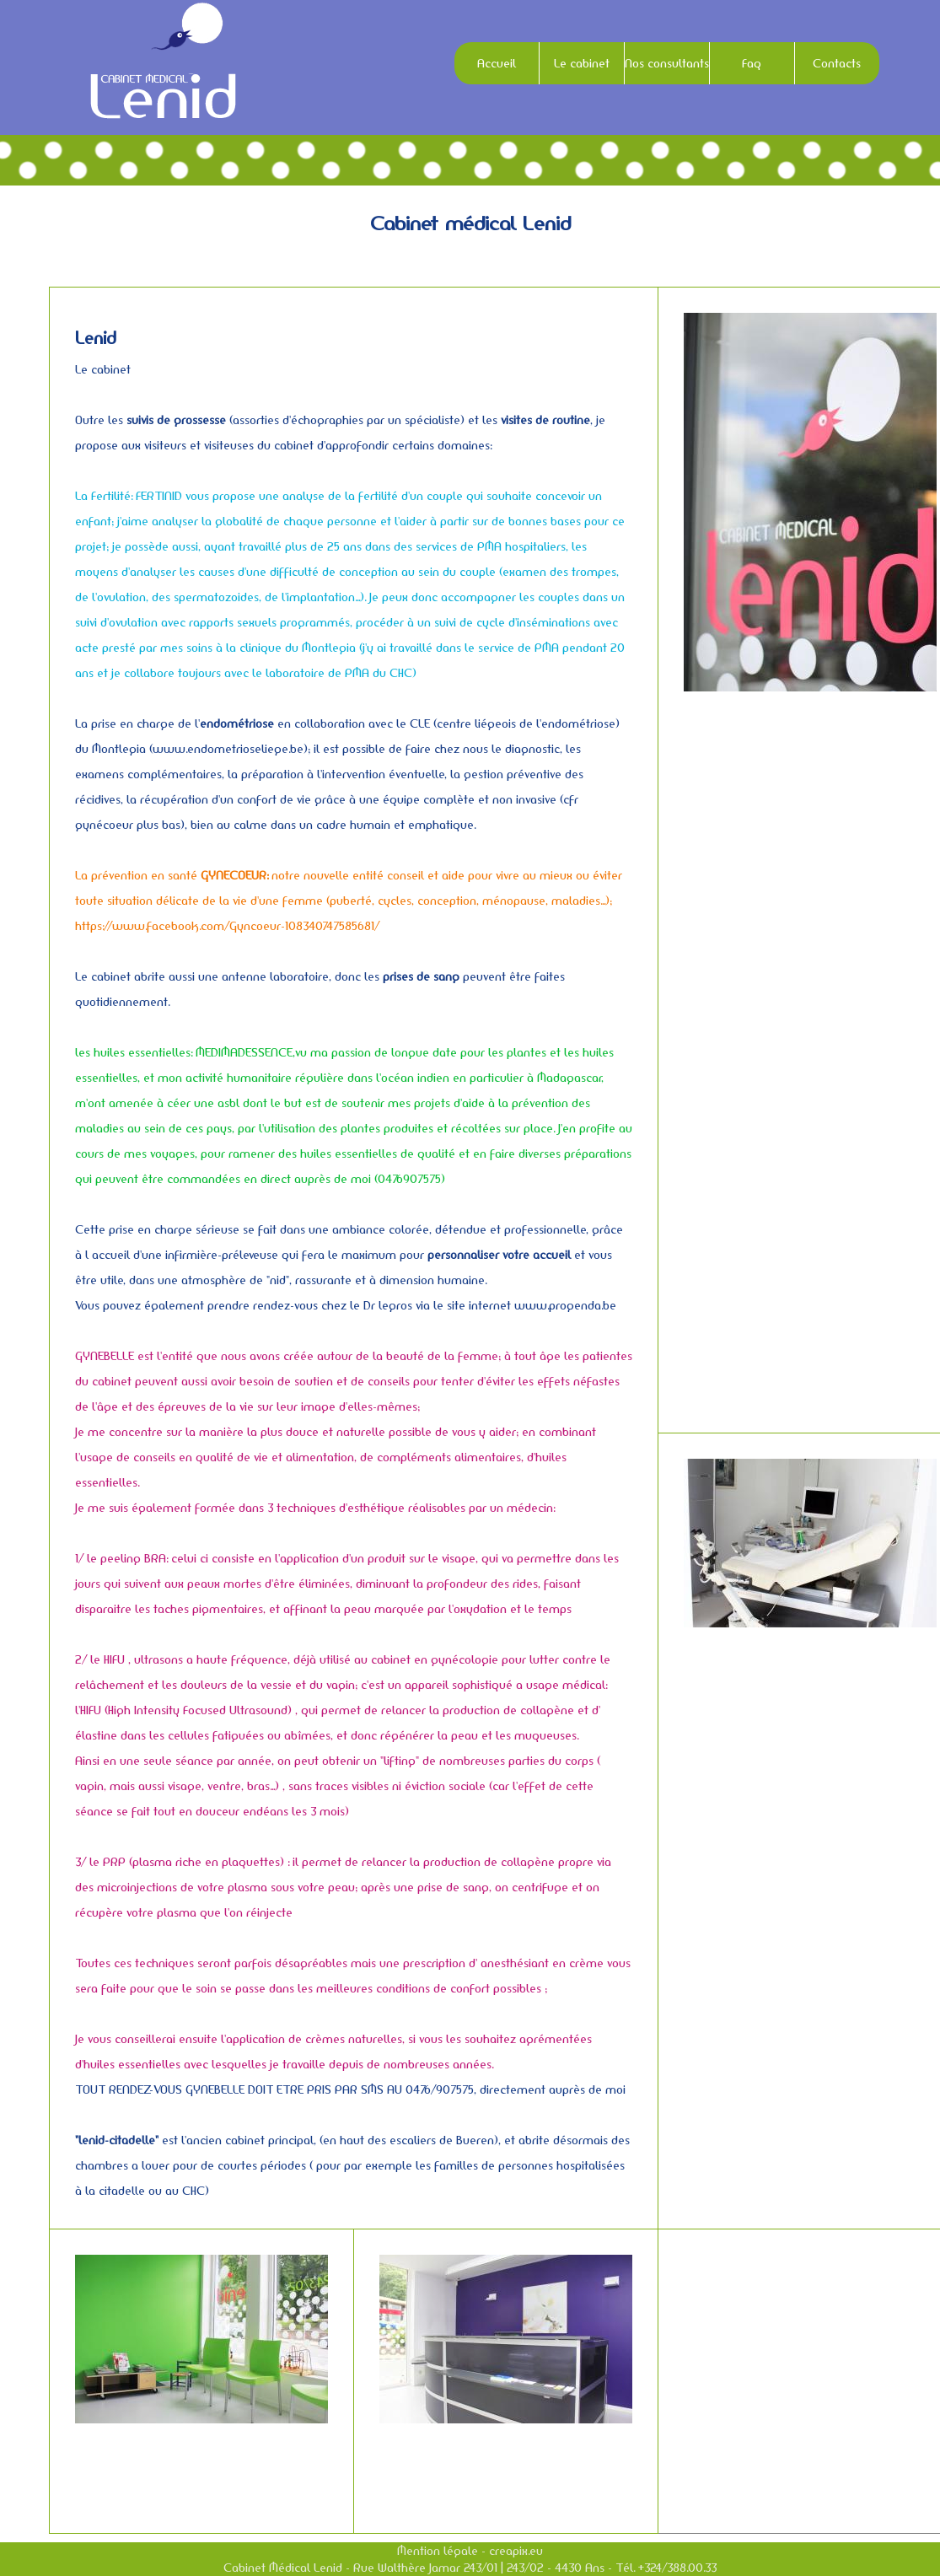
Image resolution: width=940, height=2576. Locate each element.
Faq (751, 63)
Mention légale (437, 2550)
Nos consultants (667, 63)
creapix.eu (516, 2550)
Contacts (837, 63)
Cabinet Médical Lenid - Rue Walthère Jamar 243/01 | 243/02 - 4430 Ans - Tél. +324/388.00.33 (470, 2567)
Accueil (496, 63)
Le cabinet (582, 63)
